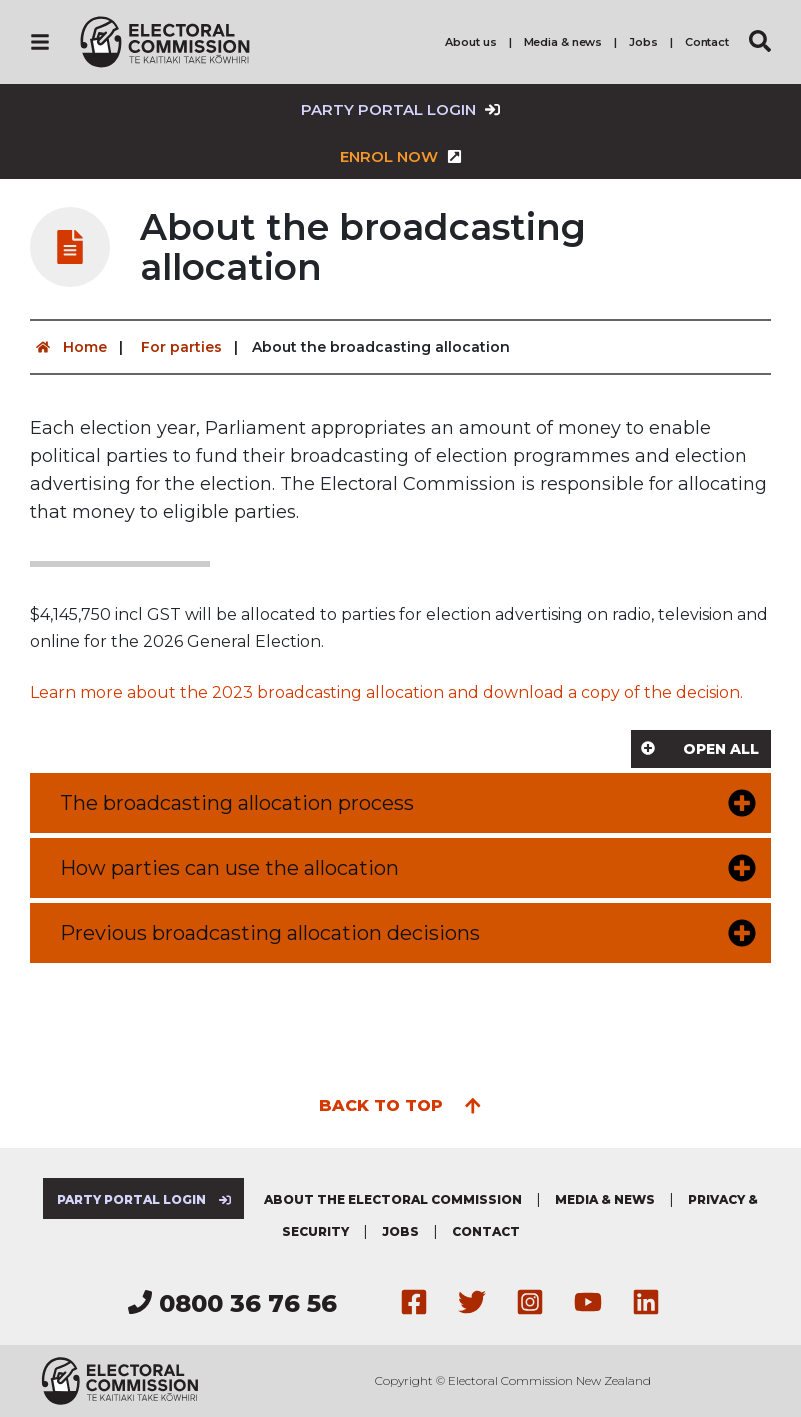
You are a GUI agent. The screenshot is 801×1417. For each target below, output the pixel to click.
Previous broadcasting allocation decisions (270, 933)
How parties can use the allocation (229, 868)
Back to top (400, 1104)
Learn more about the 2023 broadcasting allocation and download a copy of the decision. (386, 692)
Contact (707, 42)
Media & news (563, 42)
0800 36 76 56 (232, 1303)
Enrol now (401, 156)
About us (470, 42)
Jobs (643, 42)
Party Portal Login (400, 109)
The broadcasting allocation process (237, 803)
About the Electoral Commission (393, 1199)
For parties (181, 347)
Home (68, 347)
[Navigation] (40, 42)
